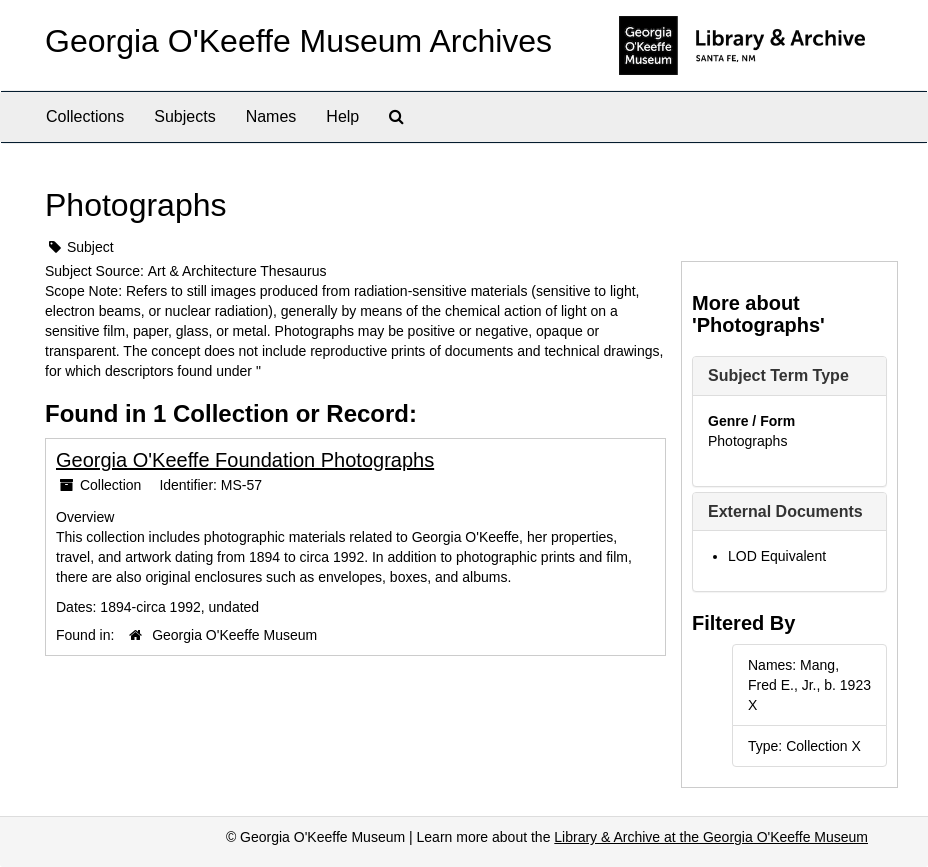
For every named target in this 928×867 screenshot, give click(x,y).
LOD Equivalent (777, 556)
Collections (85, 116)
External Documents (785, 511)
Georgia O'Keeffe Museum (234, 635)
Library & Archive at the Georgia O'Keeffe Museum (711, 837)
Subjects (184, 116)
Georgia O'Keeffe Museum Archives (298, 41)
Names (271, 116)
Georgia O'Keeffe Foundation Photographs (245, 460)
